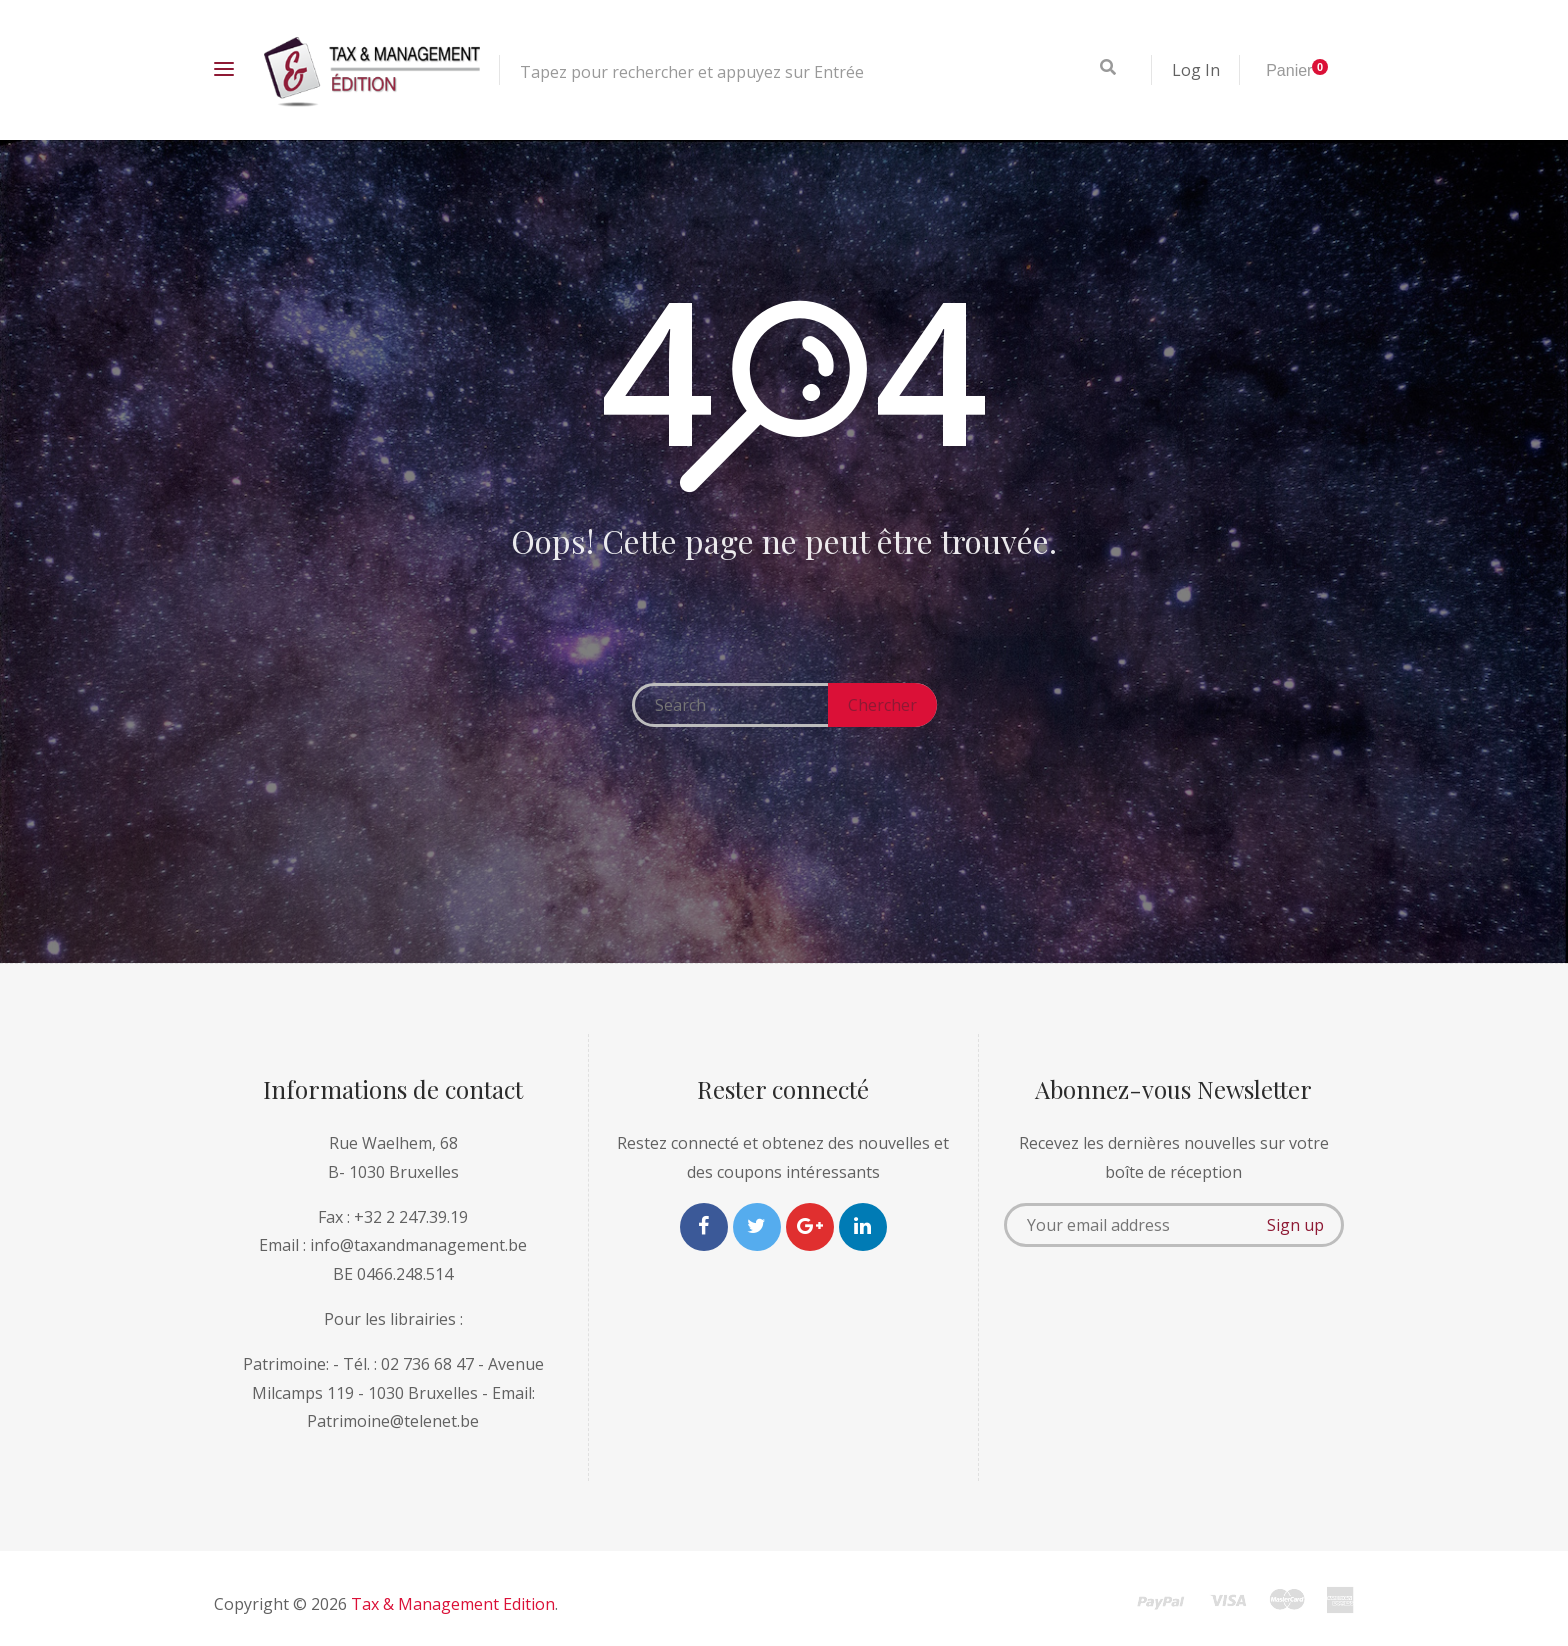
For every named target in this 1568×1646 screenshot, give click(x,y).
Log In (1196, 70)
